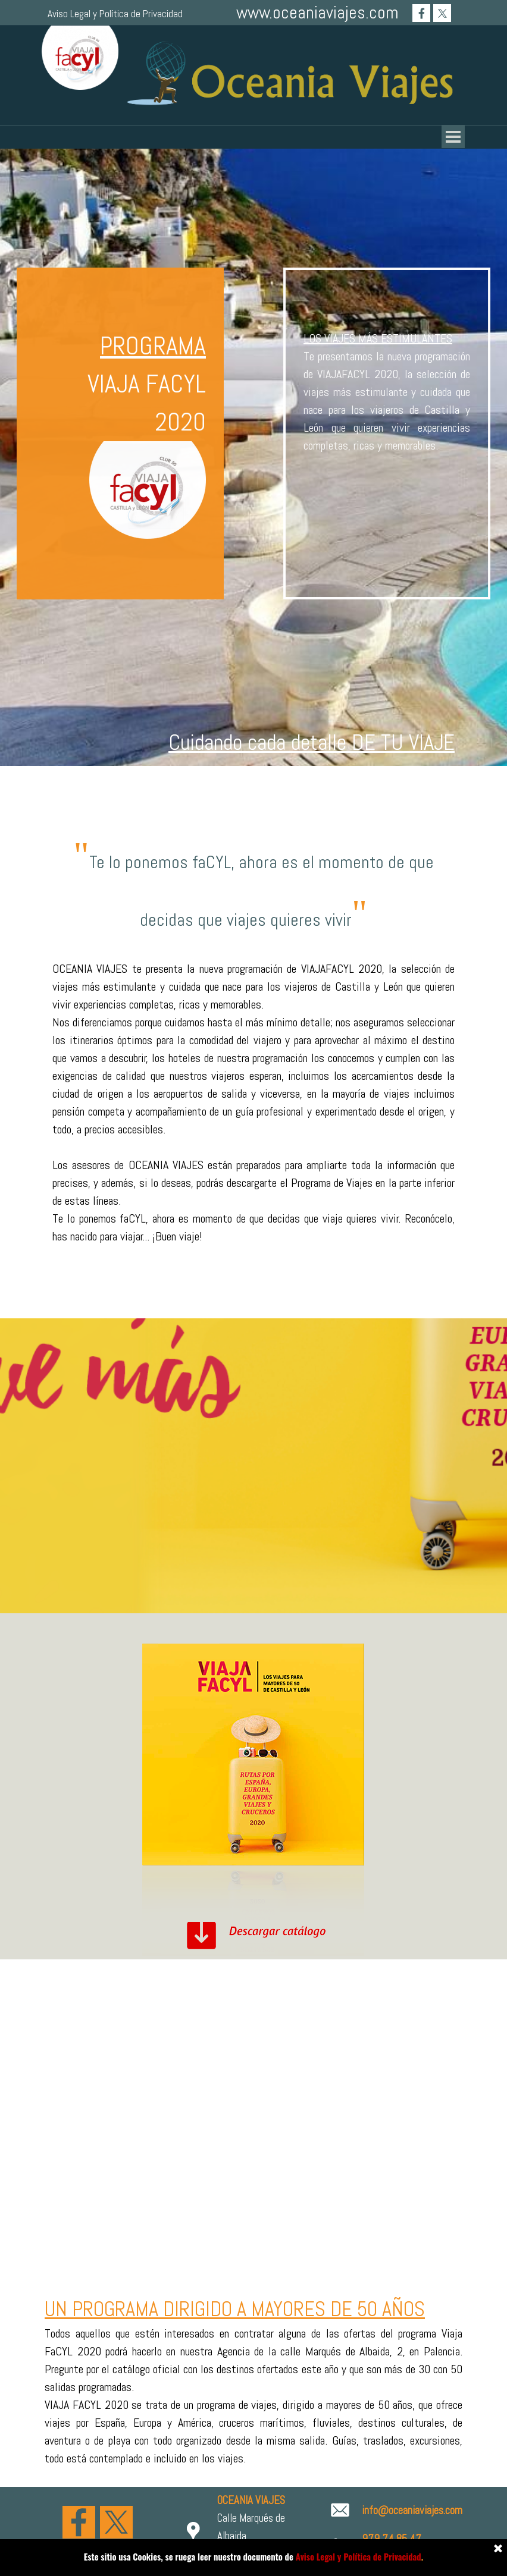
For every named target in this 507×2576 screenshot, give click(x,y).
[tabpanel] (253, 742)
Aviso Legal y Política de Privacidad (115, 13)
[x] (442, 13)
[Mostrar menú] (453, 136)
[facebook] (421, 13)
